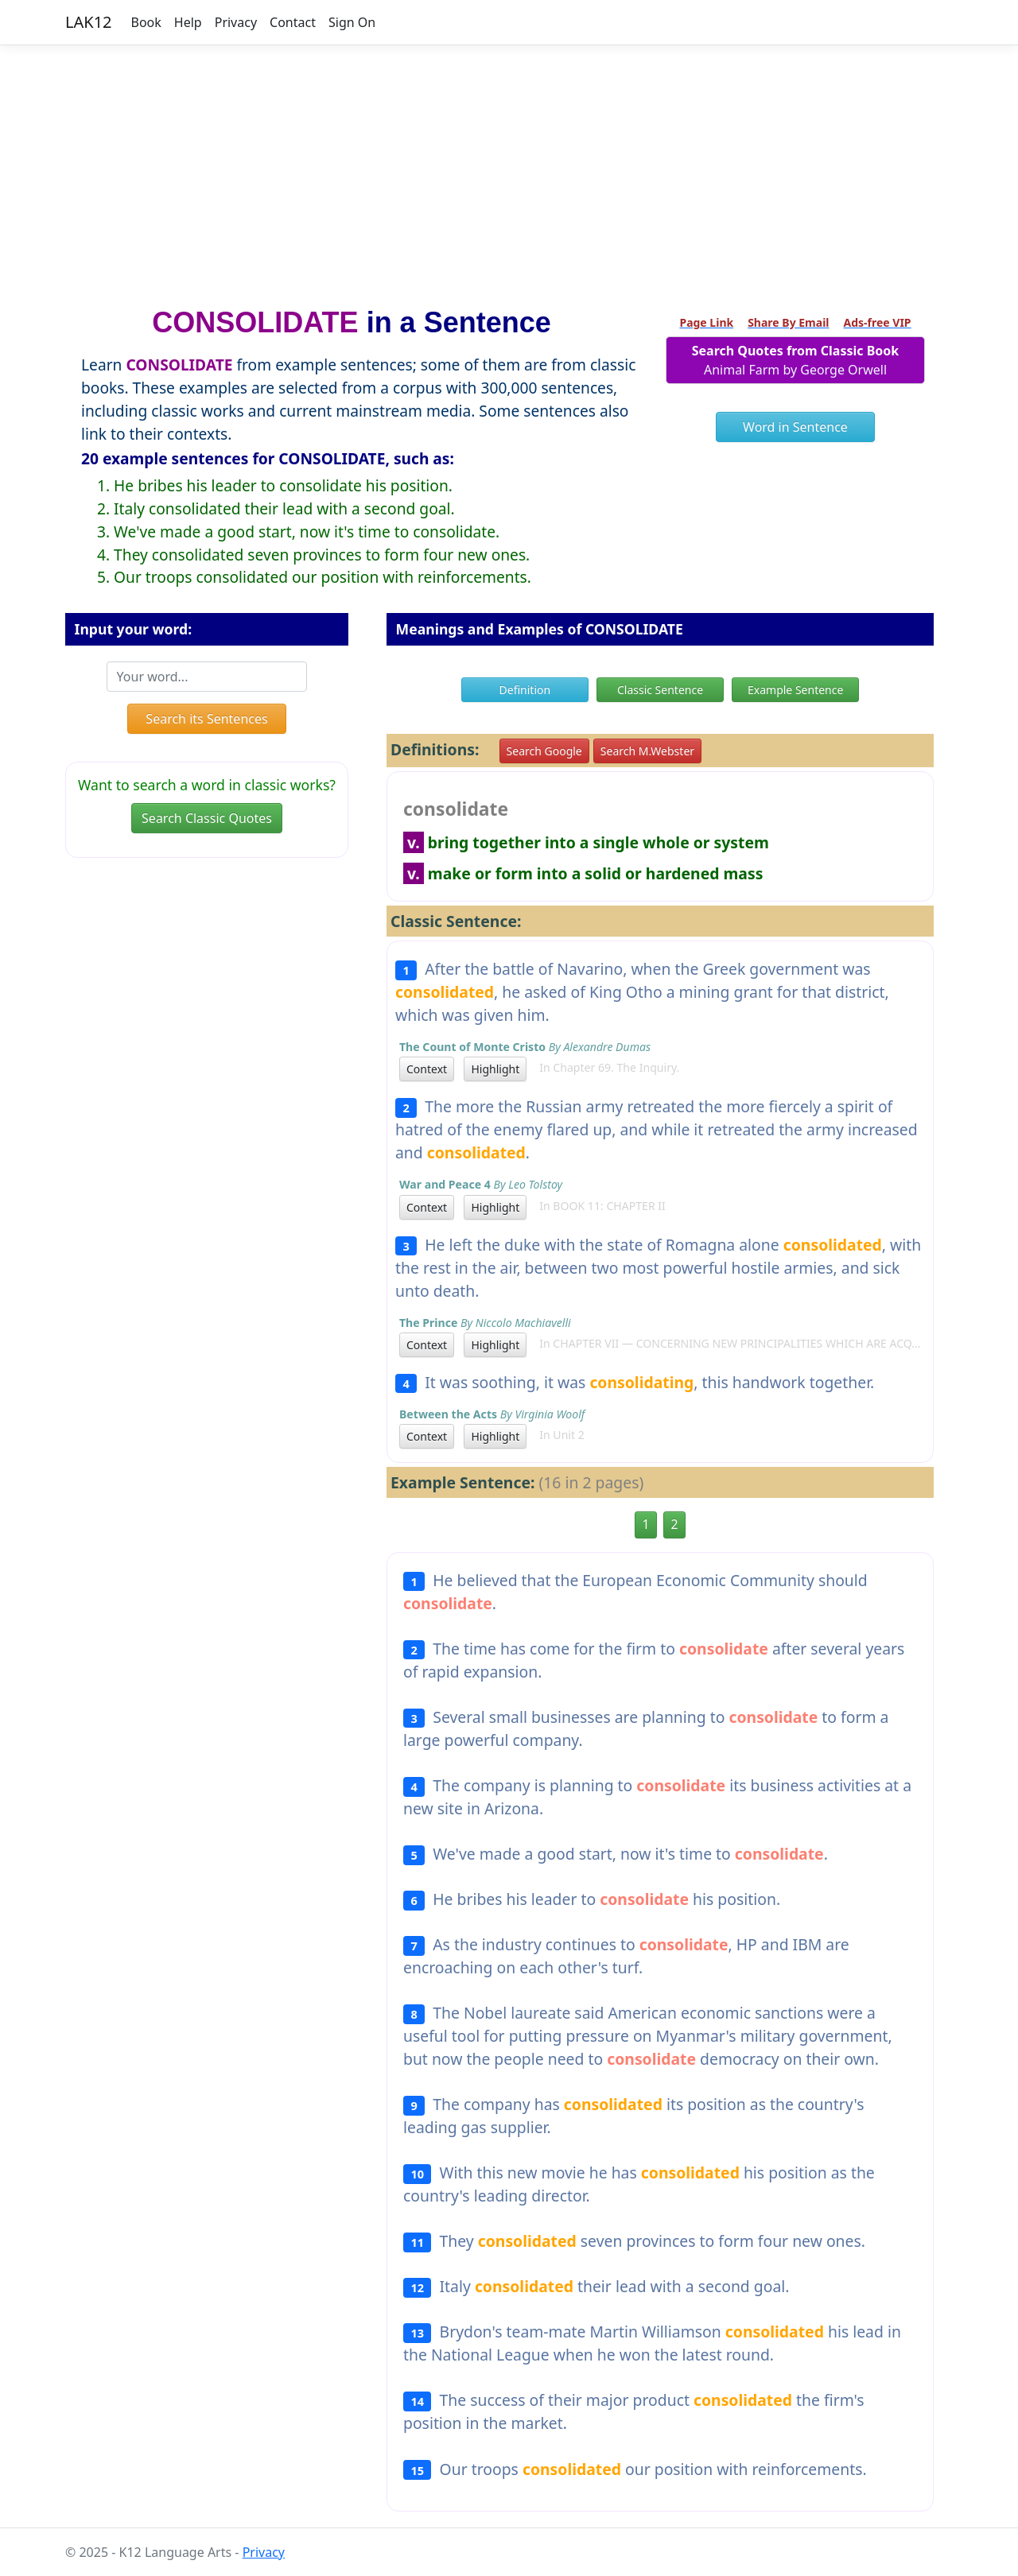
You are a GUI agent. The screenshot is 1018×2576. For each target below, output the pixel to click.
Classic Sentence (660, 689)
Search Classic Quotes (207, 818)
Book (146, 22)
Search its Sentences (206, 718)
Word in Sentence (795, 427)
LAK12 (88, 22)
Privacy (236, 22)
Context (426, 1069)
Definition (525, 689)
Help (188, 22)
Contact (293, 22)
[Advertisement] (509, 169)
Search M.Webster (647, 750)
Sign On (351, 22)
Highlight (495, 1069)
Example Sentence (795, 689)
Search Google (544, 750)
